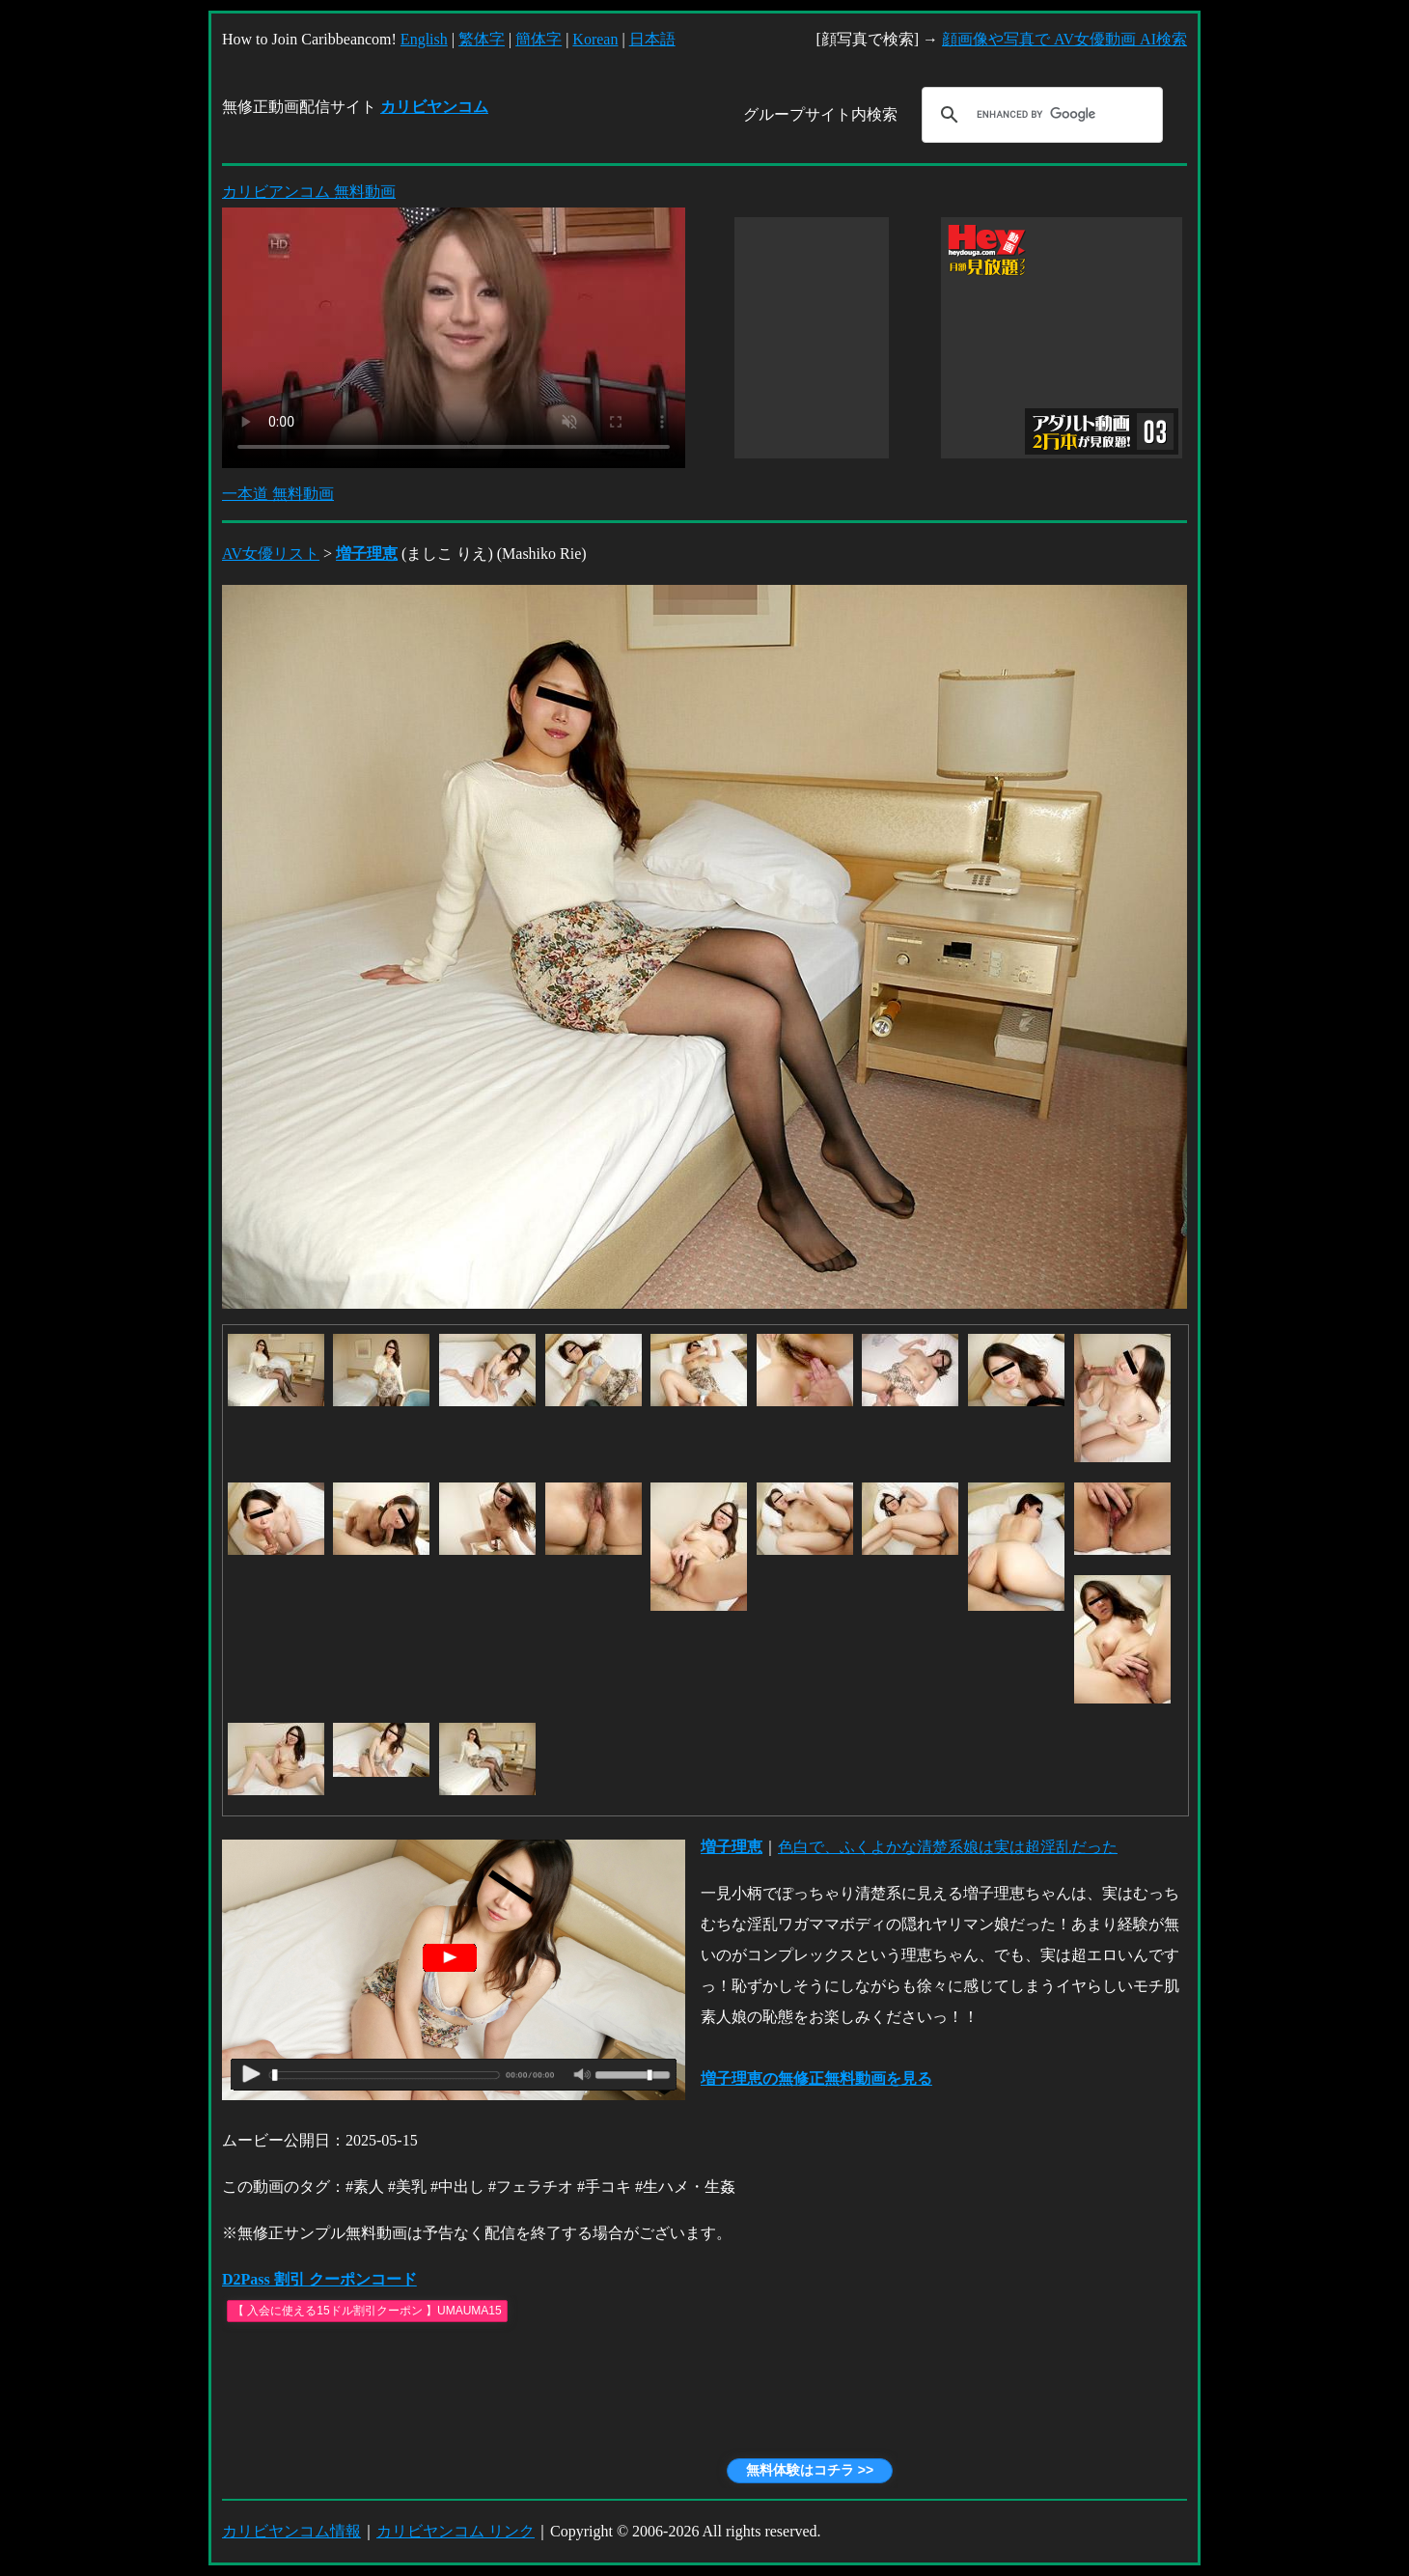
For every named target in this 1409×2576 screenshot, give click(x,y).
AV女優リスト (270, 553)
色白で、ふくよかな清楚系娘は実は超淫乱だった (948, 1847)
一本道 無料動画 (278, 493)
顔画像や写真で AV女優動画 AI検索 (1064, 39)
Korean (595, 39)
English (424, 39)
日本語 (652, 39)
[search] (1039, 114)
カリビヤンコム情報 (291, 2531)
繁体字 (481, 39)
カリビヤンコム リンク (455, 2531)
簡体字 (538, 39)
